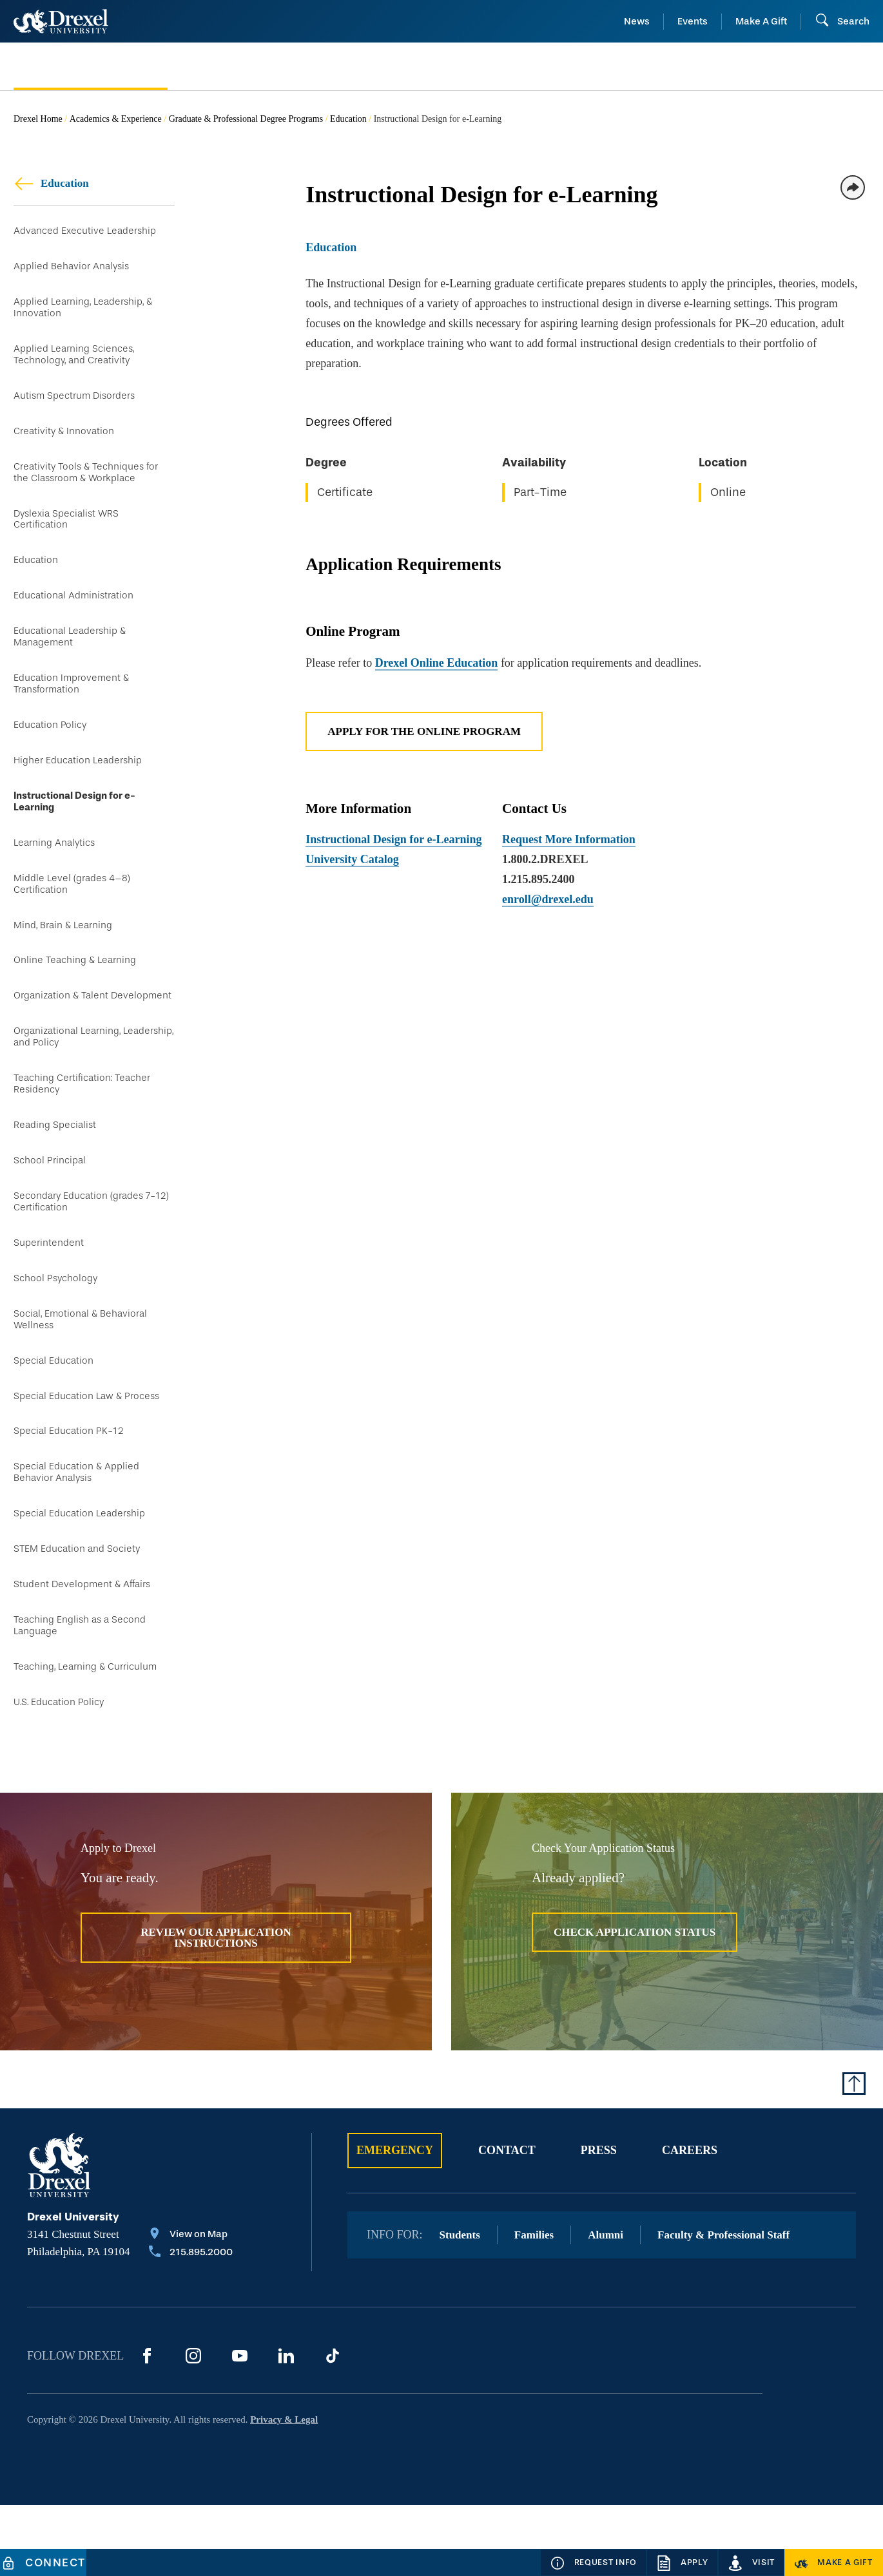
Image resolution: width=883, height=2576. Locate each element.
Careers (689, 2221)
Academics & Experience (116, 119)
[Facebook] (147, 2426)
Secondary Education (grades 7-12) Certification (91, 1245)
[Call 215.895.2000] (191, 2324)
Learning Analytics (54, 869)
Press (599, 2221)
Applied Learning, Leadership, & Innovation (83, 311)
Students (460, 2305)
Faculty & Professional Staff (723, 2305)
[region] (587, 461)
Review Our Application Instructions (216, 2008)
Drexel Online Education (436, 662)
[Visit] (751, 2562)
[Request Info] (593, 2562)
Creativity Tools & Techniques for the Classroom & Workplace (86, 483)
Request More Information (569, 839)
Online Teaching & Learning (75, 993)
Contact (507, 2221)
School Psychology (55, 1326)
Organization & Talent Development (92, 1031)
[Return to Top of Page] (854, 2154)
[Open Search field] (842, 21)
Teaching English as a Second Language (80, 1690)
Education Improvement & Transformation (71, 703)
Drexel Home (38, 119)
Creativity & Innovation (64, 440)
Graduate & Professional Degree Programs (246, 119)
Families (534, 2305)
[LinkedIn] (286, 2426)
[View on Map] (191, 2306)
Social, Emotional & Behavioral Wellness (80, 1369)
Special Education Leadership (79, 1572)
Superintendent (49, 1288)
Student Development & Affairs (82, 1646)
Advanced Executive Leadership (85, 230)
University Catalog (352, 859)
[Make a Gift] (833, 2562)
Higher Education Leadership (78, 784)
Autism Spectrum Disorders (74, 402)
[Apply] (682, 2562)
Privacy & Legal (284, 2490)
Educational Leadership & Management (70, 655)
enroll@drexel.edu (548, 899)
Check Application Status (634, 2003)
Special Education (53, 1411)
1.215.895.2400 (538, 879)
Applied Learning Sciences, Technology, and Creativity (74, 359)
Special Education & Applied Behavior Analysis (76, 1529)
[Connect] (43, 2562)
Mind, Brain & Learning (63, 956)
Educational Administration (73, 612)
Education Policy (50, 746)
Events (692, 21)
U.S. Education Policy (59, 1770)
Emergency (394, 2221)
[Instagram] (193, 2426)
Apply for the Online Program (424, 731)
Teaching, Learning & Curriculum (85, 1733)
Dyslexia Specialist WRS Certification (66, 531)
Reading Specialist (55, 1165)
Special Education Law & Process (86, 1449)
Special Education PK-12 (69, 1486)
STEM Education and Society (77, 1610)
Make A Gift (761, 21)
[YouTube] (239, 2426)
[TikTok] (332, 2426)
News (637, 21)
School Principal (50, 1202)
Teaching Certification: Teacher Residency (82, 1122)
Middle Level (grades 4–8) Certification (72, 913)
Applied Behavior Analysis (71, 268)
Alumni (605, 2305)
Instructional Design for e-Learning (74, 827)
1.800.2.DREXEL (545, 859)
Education (348, 119)
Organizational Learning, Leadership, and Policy (93, 1073)
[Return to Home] (61, 21)
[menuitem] (111, 66)
